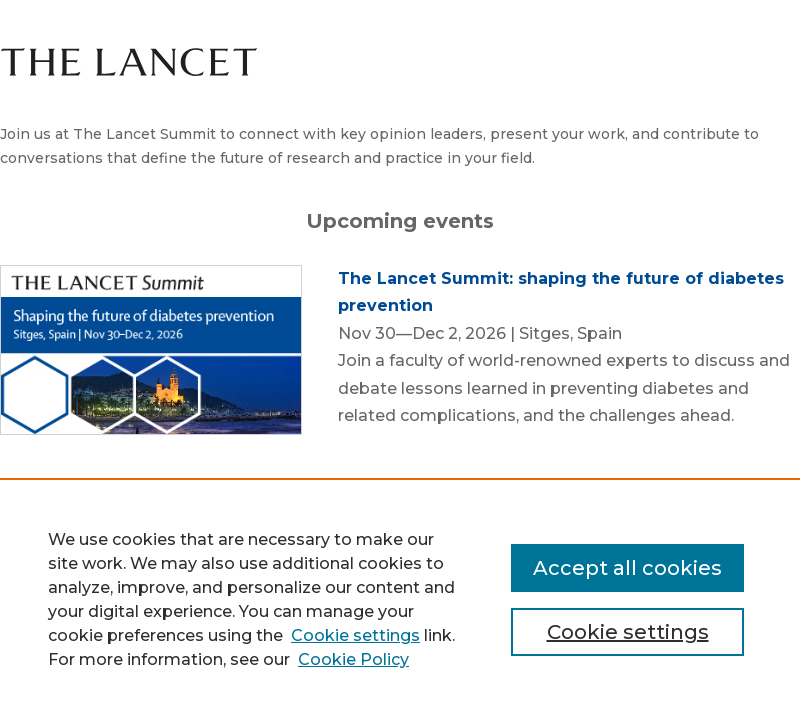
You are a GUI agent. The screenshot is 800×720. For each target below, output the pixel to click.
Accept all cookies (627, 568)
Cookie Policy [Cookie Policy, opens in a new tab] (353, 659)
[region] (400, 599)
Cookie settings (355, 635)
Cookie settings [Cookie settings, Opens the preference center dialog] (628, 632)
